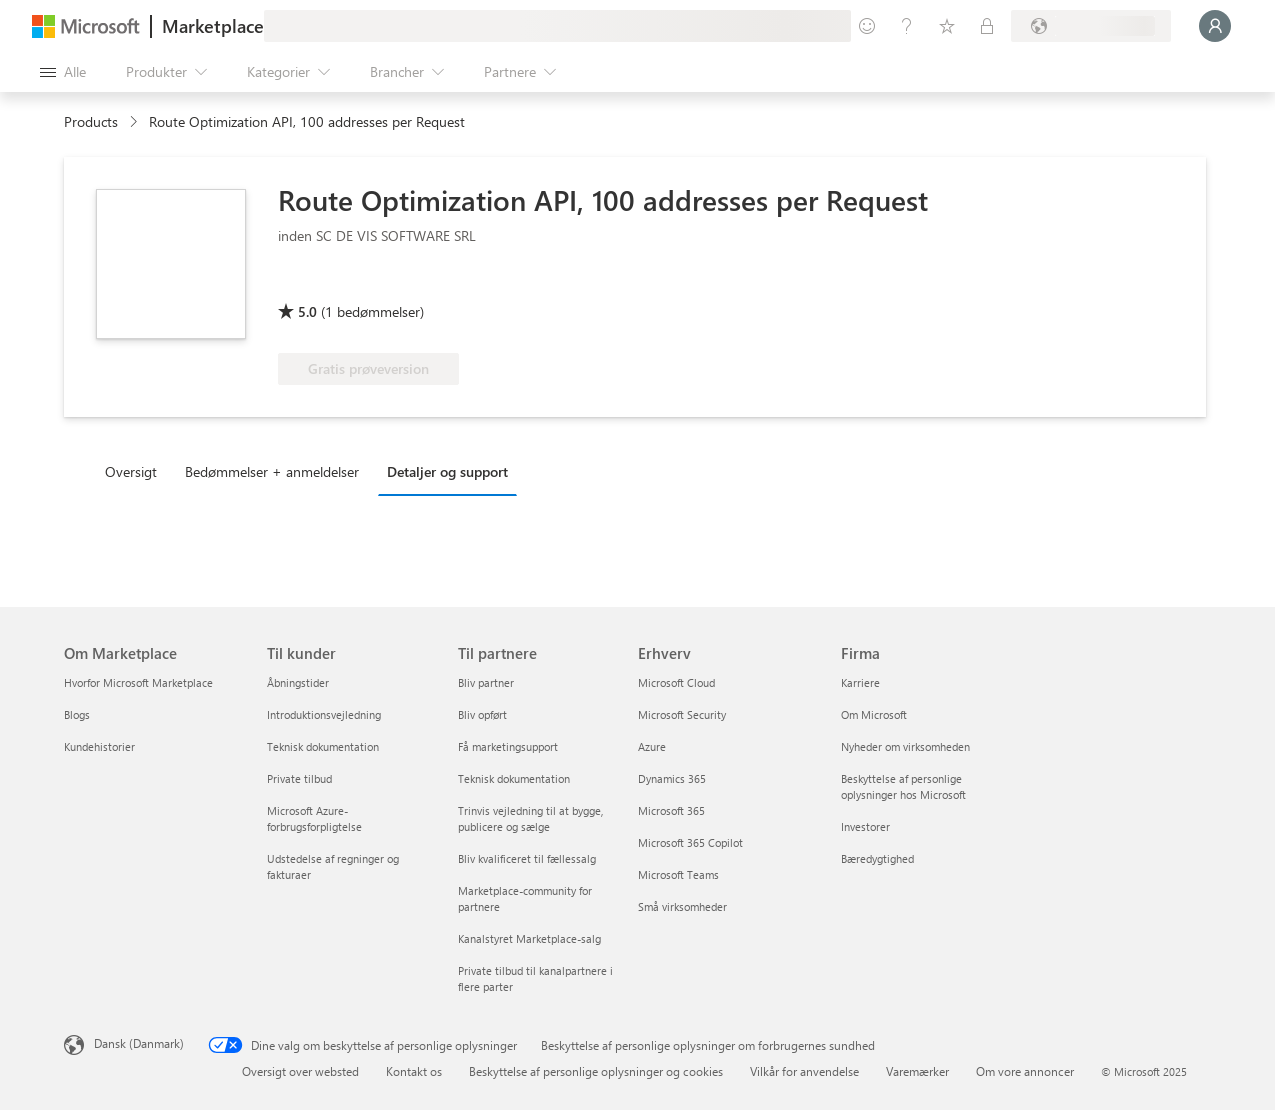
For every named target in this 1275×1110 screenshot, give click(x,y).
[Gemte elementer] (947, 26)
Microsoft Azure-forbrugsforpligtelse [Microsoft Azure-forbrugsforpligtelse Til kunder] (314, 818)
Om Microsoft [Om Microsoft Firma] (874, 714)
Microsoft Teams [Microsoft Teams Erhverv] (678, 874)
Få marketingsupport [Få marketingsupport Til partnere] (508, 746)
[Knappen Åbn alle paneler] (63, 72)
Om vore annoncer (1025, 1071)
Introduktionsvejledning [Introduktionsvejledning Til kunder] (324, 714)
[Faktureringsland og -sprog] (1091, 26)
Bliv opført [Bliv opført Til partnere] (482, 714)
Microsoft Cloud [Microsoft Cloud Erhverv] (676, 682)
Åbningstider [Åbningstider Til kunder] (298, 682)
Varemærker (917, 1071)
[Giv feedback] (867, 26)
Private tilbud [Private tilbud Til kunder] (299, 778)
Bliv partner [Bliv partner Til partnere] (486, 682)
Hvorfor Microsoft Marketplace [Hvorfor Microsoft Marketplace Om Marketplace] (138, 682)
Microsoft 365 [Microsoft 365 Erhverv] (671, 810)
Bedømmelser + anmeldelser (272, 471)
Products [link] (91, 121)
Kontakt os (414, 1071)
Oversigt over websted (300, 1071)
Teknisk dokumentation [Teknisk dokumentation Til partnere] (514, 778)
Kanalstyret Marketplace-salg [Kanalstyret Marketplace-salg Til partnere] (529, 938)
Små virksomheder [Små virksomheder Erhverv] (682, 906)
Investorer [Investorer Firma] (865, 826)
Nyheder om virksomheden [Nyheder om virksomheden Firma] (905, 746)
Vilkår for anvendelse (804, 1071)
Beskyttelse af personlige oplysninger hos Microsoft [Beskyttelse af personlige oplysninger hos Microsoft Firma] (903, 786)
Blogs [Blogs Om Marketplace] (77, 714)
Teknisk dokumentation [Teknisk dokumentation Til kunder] (323, 746)
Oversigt (131, 471)
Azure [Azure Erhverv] (652, 746)
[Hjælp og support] (907, 26)
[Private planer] (987, 26)
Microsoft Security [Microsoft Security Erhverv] (682, 714)
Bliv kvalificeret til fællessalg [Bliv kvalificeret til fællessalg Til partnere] (527, 858)
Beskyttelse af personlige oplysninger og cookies (596, 1071)
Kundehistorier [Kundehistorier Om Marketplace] (99, 746)
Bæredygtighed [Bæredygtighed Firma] (877, 858)
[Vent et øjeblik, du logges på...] (1215, 26)
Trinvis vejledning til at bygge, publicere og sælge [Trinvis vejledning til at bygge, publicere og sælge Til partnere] (530, 818)
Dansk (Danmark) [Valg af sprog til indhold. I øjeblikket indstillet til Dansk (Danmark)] (139, 1043)
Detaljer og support (447, 471)
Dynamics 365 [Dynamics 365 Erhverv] (672, 778)
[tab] (136, 471)
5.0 (307, 311)
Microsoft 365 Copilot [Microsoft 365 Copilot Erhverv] (690, 842)
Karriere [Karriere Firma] (860, 682)
